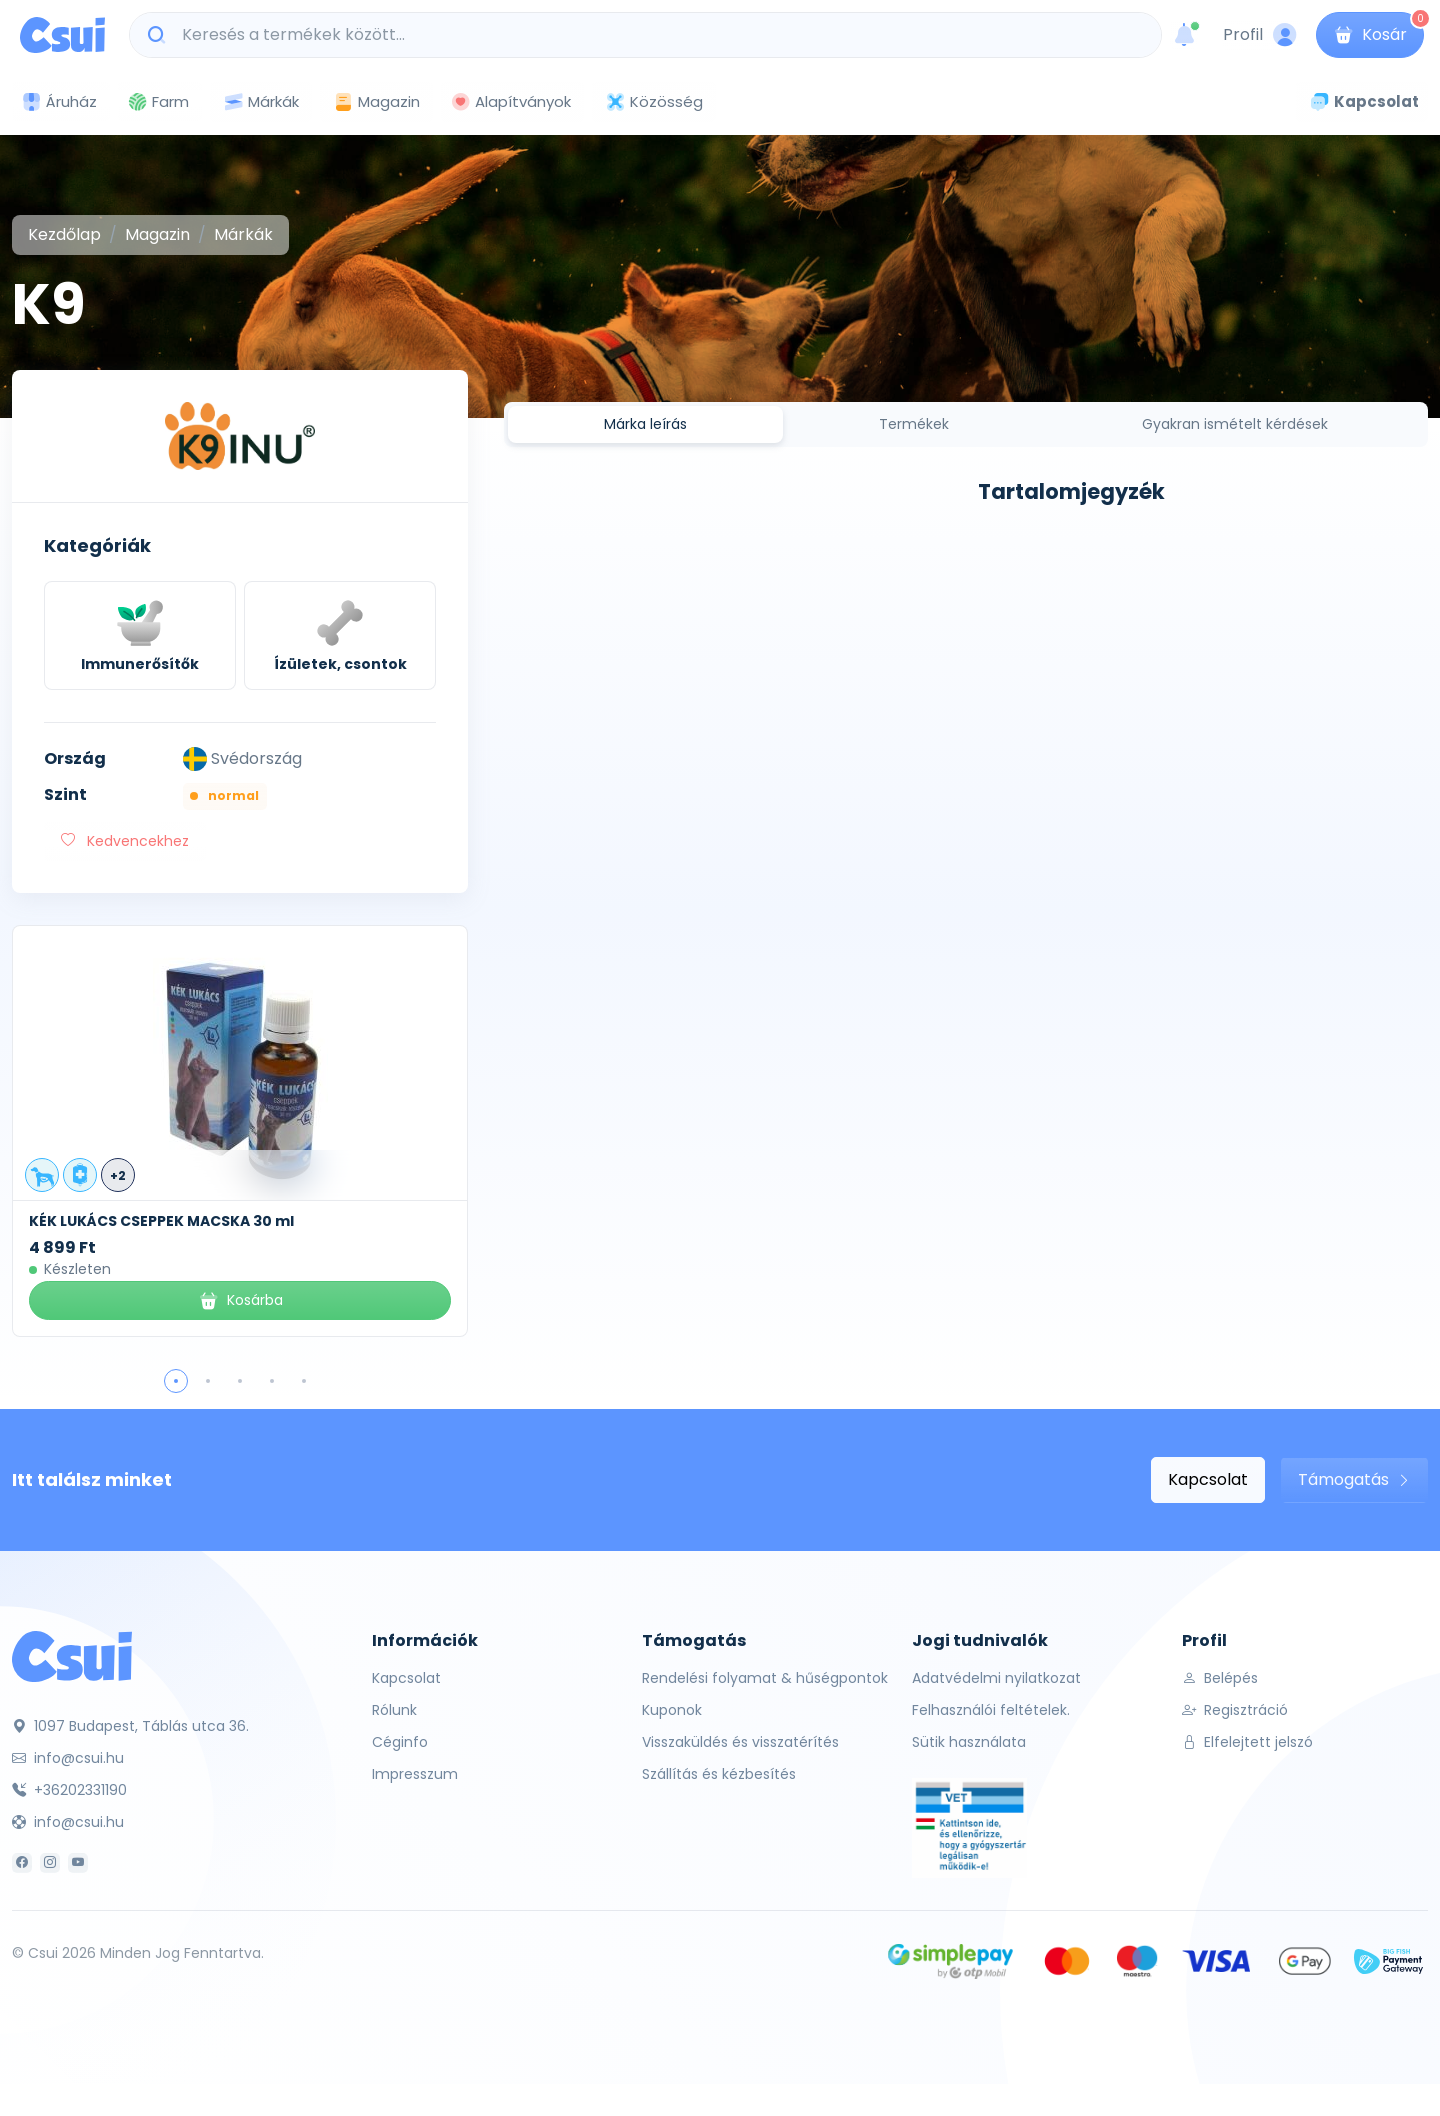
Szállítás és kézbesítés (719, 1774)
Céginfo (400, 1742)
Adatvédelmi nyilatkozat (996, 1678)
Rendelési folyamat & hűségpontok (765, 1678)
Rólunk (394, 1710)
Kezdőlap (64, 234)
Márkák (261, 102)
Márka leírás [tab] (645, 424)
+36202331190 (69, 1790)
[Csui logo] (62, 35)
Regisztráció (1235, 1710)
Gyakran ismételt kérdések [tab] (1235, 424)
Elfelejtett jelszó (1247, 1742)
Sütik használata (969, 1742)
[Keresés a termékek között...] (656, 35)
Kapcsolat (1208, 1479)
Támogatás (1354, 1479)
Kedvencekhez (125, 841)
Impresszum (415, 1774)
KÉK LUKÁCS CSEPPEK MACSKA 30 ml (161, 1221)
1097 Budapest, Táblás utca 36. (130, 1726)
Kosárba (240, 1300)
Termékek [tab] (914, 424)
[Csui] (72, 1655)
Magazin (376, 101)
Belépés (1220, 1678)
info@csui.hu (68, 1758)
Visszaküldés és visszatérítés (740, 1742)
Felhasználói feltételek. (991, 1710)
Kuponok (672, 1710)
